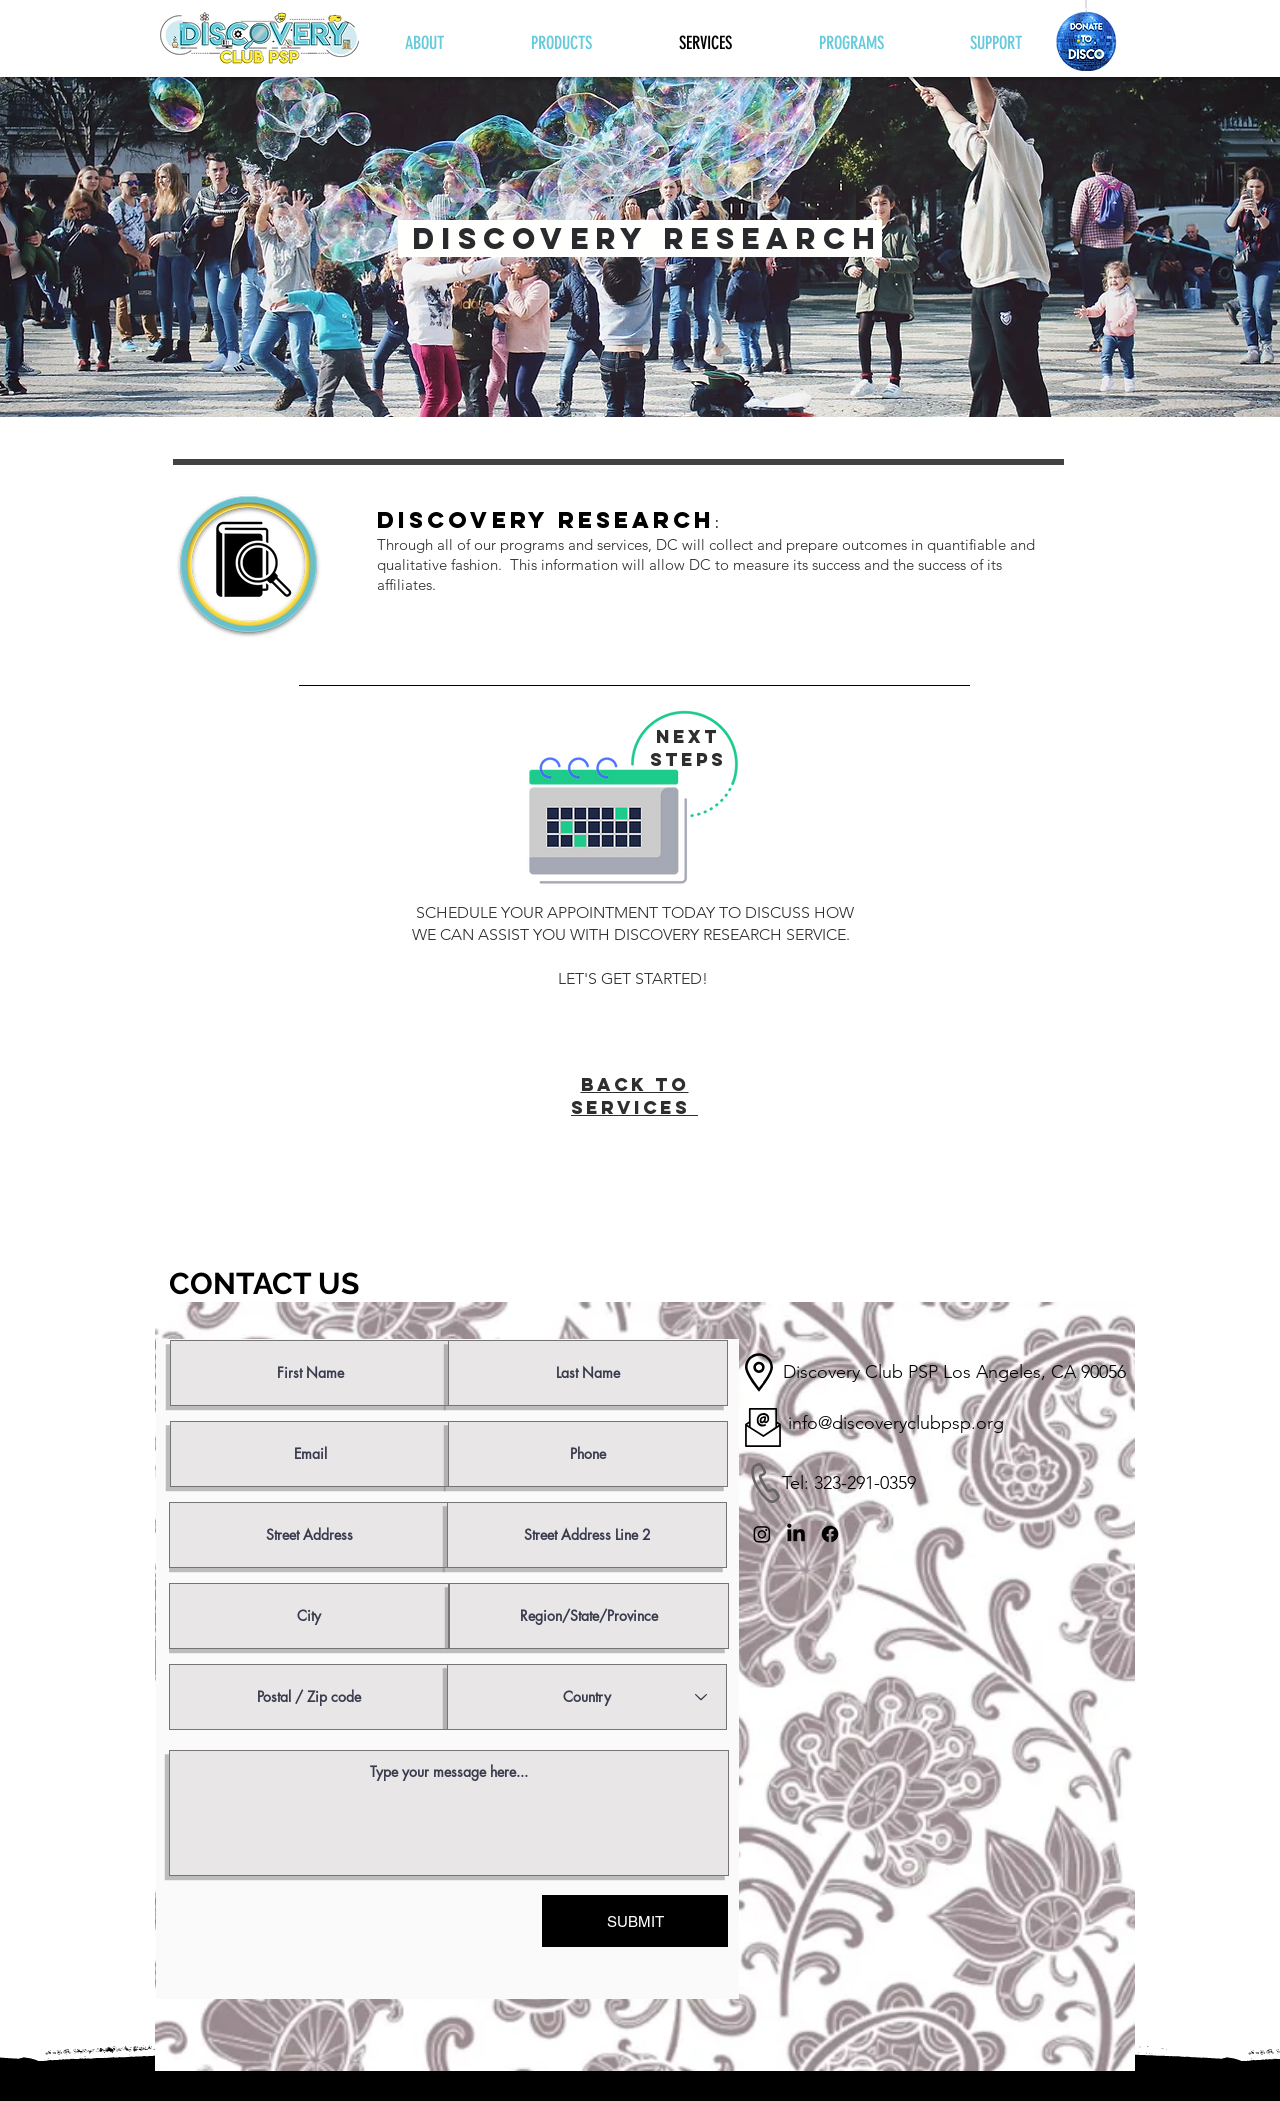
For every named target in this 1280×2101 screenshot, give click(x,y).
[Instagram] (762, 1534)
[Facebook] (830, 1534)
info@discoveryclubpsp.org (896, 1423)
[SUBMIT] (635, 1921)
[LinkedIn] (796, 1534)
